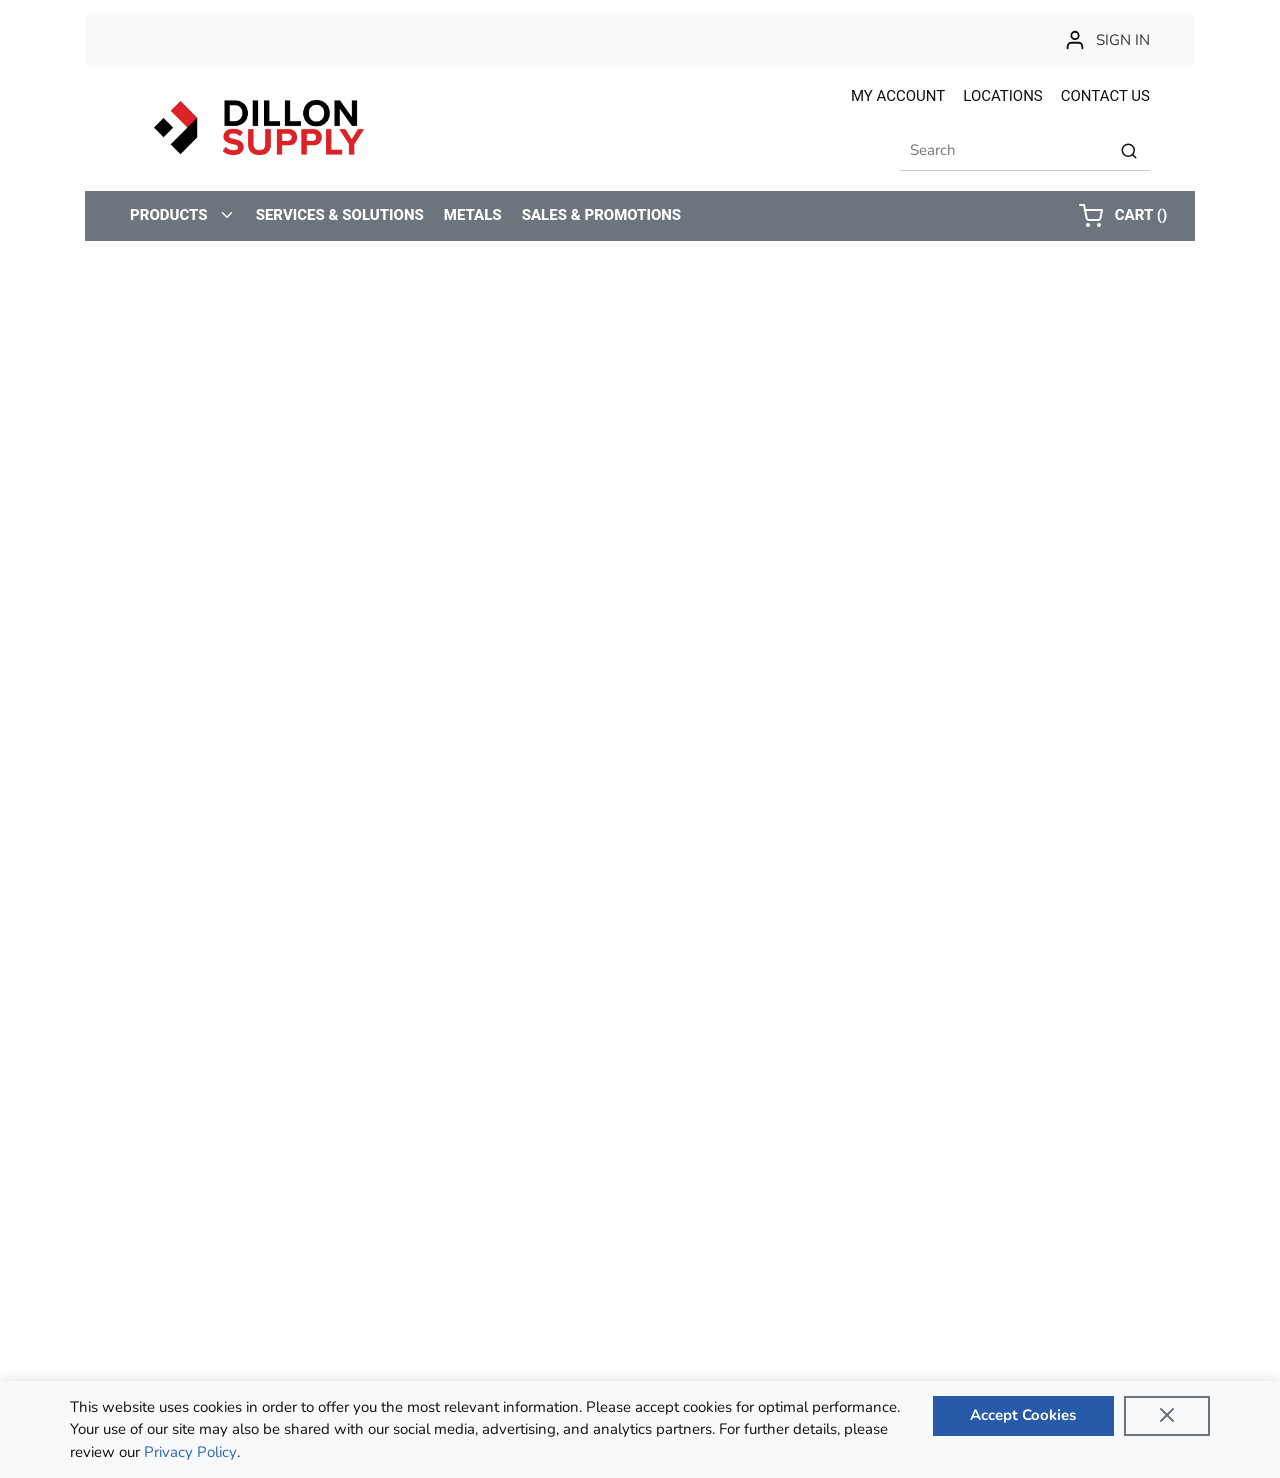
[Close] (1167, 1416)
